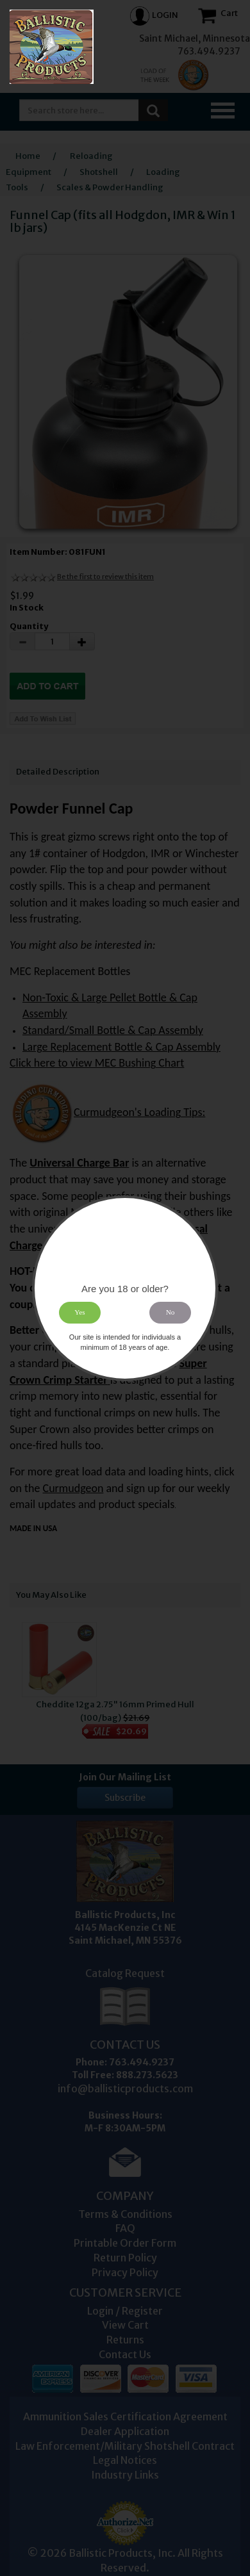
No (170, 1312)
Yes (79, 1312)
